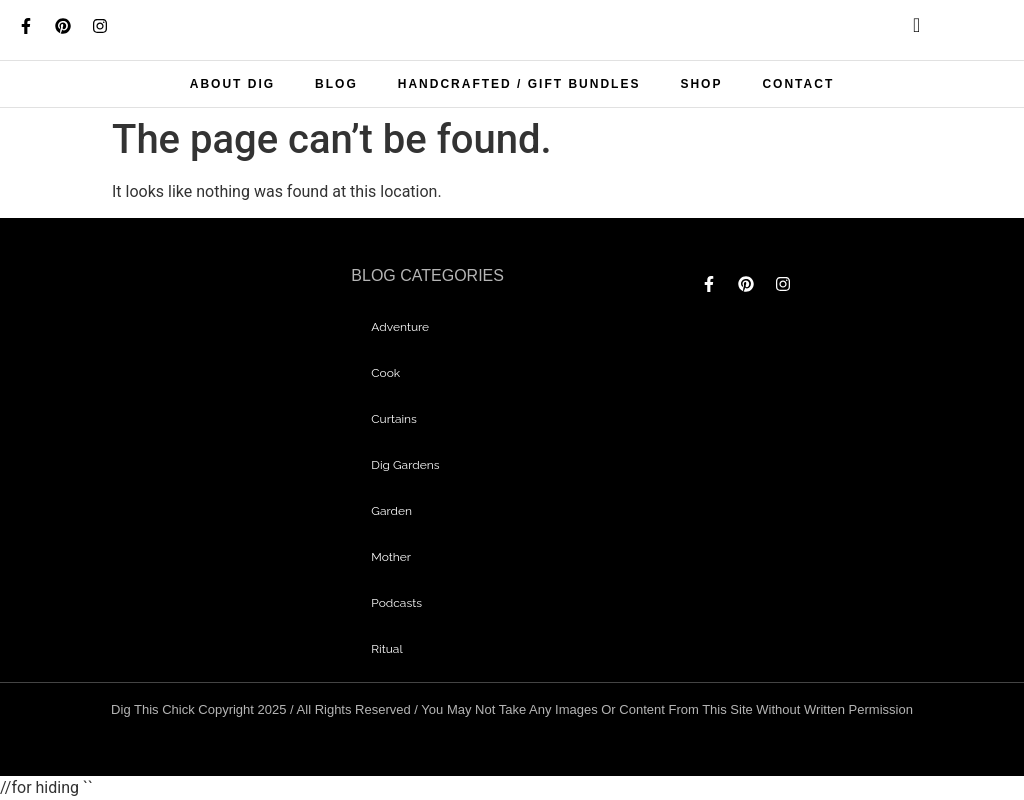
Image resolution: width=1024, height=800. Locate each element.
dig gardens (405, 465)
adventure (400, 327)
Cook (385, 373)
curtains (394, 419)
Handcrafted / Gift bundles (519, 84)
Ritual (386, 649)
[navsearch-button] (900, 30)
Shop (701, 84)
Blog (336, 84)
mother (391, 557)
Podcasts (396, 603)
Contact (798, 84)
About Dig (232, 84)
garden (391, 511)
